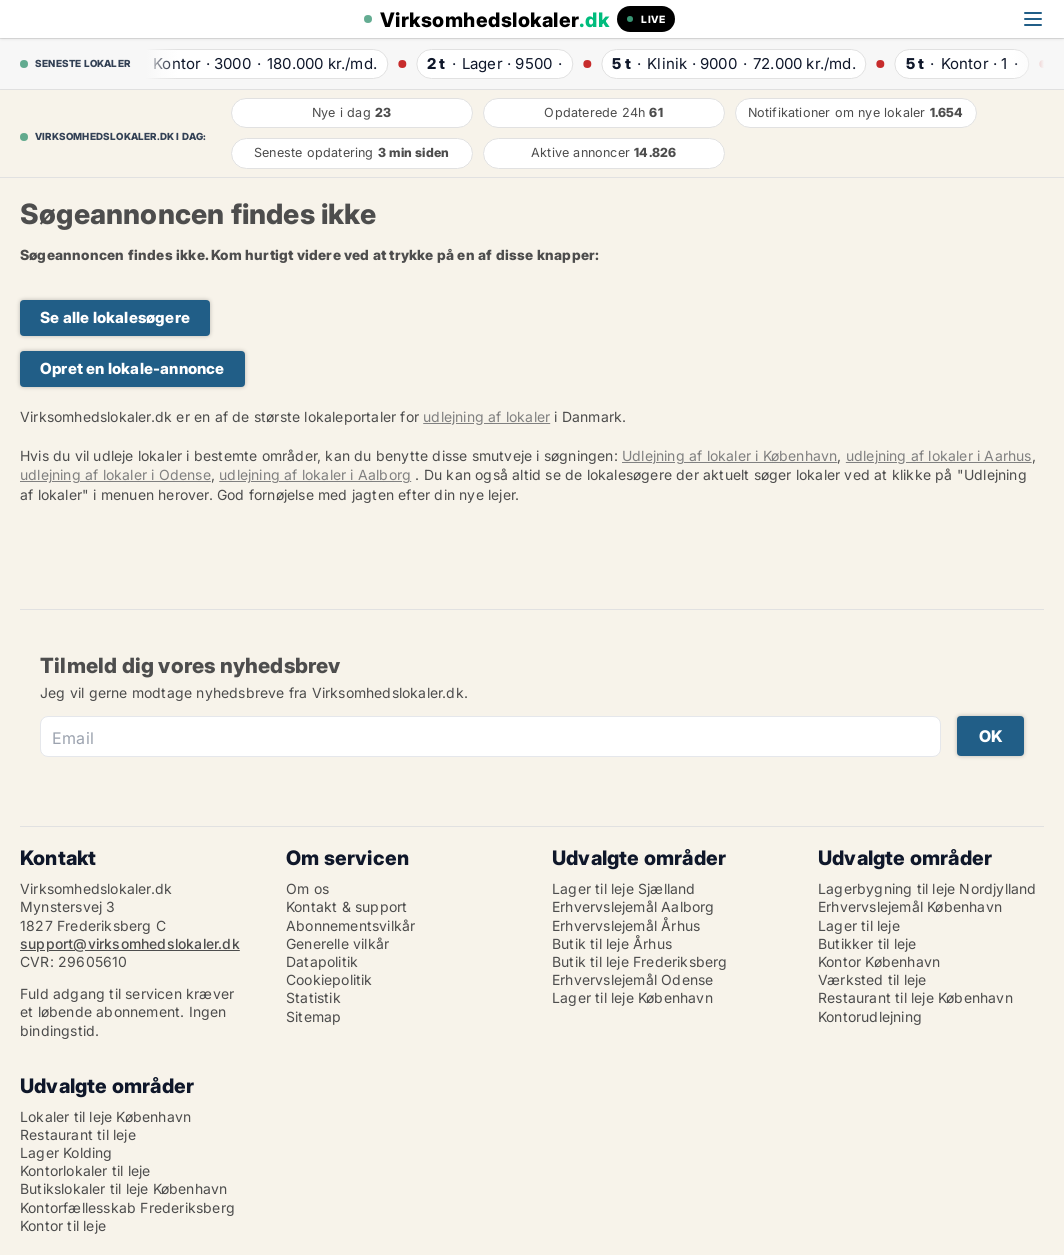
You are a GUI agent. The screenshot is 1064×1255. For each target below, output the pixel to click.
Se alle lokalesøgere (115, 317)
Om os (307, 888)
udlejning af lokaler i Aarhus (939, 455)
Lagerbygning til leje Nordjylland (927, 888)
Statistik (313, 997)
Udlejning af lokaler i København (729, 455)
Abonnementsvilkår (350, 925)
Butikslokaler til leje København (123, 1188)
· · (254, 63)
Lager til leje (859, 925)
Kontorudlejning (870, 1016)
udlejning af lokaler (486, 416)
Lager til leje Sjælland (624, 888)
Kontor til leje (63, 1225)
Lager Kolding (66, 1152)
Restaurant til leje (78, 1134)
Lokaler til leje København (105, 1116)
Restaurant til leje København (915, 997)
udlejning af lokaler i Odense (115, 474)
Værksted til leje (872, 979)
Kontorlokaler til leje (85, 1170)
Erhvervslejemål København (910, 906)
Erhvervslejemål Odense (632, 979)
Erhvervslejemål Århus (626, 925)
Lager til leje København (632, 997)
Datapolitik (322, 961)
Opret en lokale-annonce (132, 368)
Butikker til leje (867, 943)
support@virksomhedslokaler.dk (130, 943)
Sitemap (313, 1016)
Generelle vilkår (337, 943)
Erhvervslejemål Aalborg (633, 906)
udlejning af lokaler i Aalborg (315, 474)
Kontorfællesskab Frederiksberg (127, 1207)
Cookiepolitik (329, 979)
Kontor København (879, 961)
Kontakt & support (346, 906)
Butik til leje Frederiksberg (640, 961)
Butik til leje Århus (612, 943)
